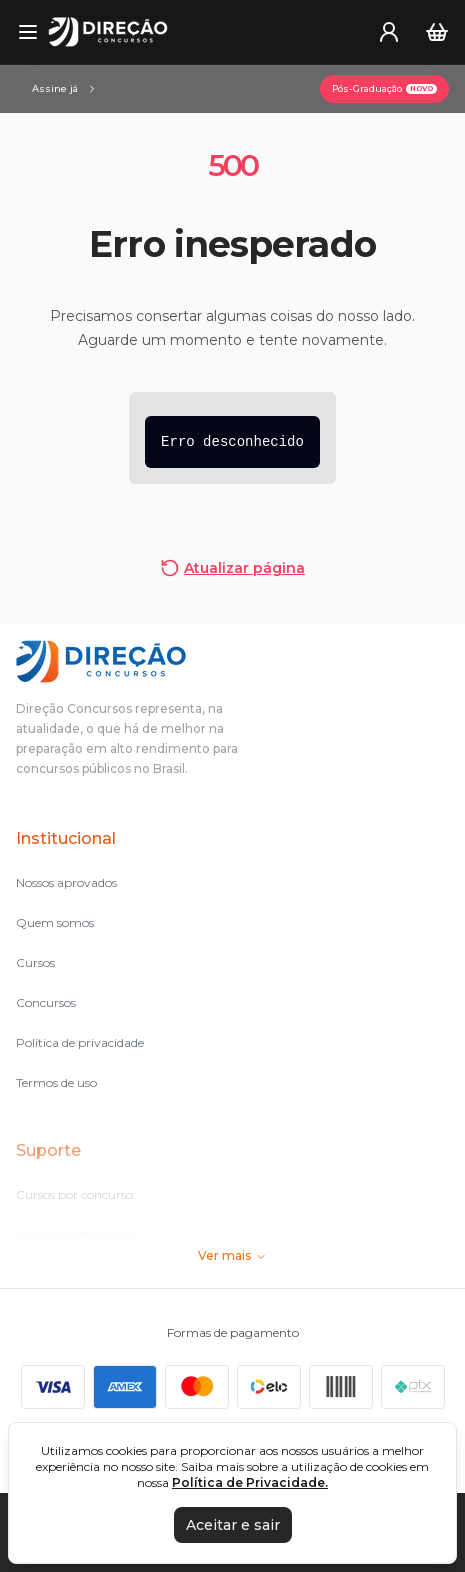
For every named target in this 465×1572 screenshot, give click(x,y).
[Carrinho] (437, 32)
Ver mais (232, 1255)
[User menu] (389, 32)
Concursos (46, 1002)
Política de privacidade (80, 1042)
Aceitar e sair (233, 1525)
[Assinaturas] (65, 89)
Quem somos (55, 922)
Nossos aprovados (66, 882)
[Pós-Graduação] (384, 89)
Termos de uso (56, 1082)
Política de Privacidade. (250, 1482)
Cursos (35, 962)
